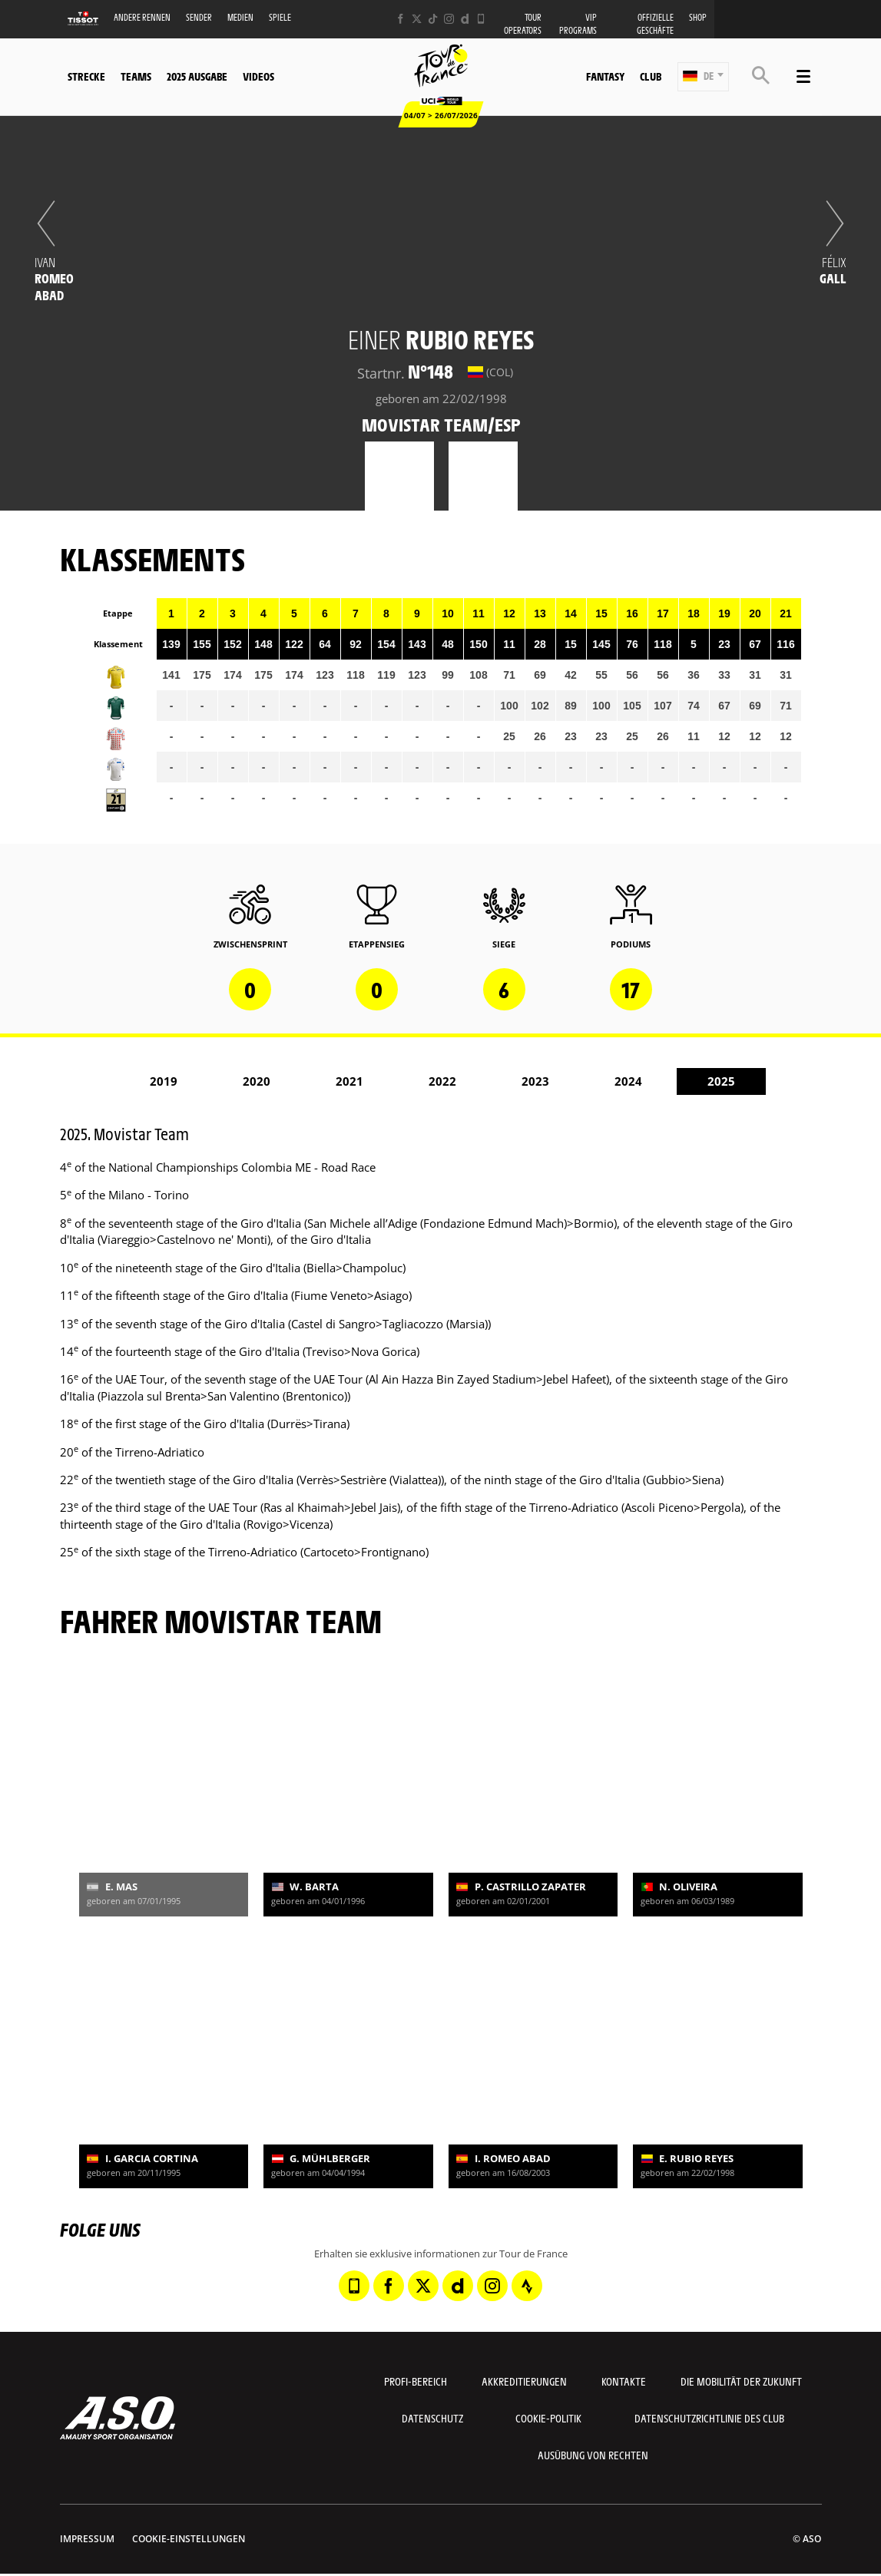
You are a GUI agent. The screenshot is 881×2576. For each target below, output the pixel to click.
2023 (535, 1081)
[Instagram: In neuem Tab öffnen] (449, 19)
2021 (349, 1081)
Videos (258, 76)
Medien (240, 17)
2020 (256, 1081)
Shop (698, 17)
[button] (703, 76)
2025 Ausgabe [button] (197, 76)
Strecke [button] (86, 76)
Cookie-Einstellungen (188, 2538)
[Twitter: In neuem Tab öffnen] (417, 19)
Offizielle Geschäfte (655, 24)
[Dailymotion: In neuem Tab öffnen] (465, 19)
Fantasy (605, 76)
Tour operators (523, 24)
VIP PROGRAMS (578, 24)
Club (650, 76)
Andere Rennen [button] (142, 17)
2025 (721, 1081)
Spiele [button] (280, 17)
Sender (199, 17)
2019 (163, 1081)
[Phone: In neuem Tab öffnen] (481, 19)
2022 (442, 1081)
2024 (628, 1081)
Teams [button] (136, 76)
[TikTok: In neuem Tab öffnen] (433, 19)
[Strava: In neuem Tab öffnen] (527, 2285)
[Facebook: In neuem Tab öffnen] (400, 19)
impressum (87, 2538)
